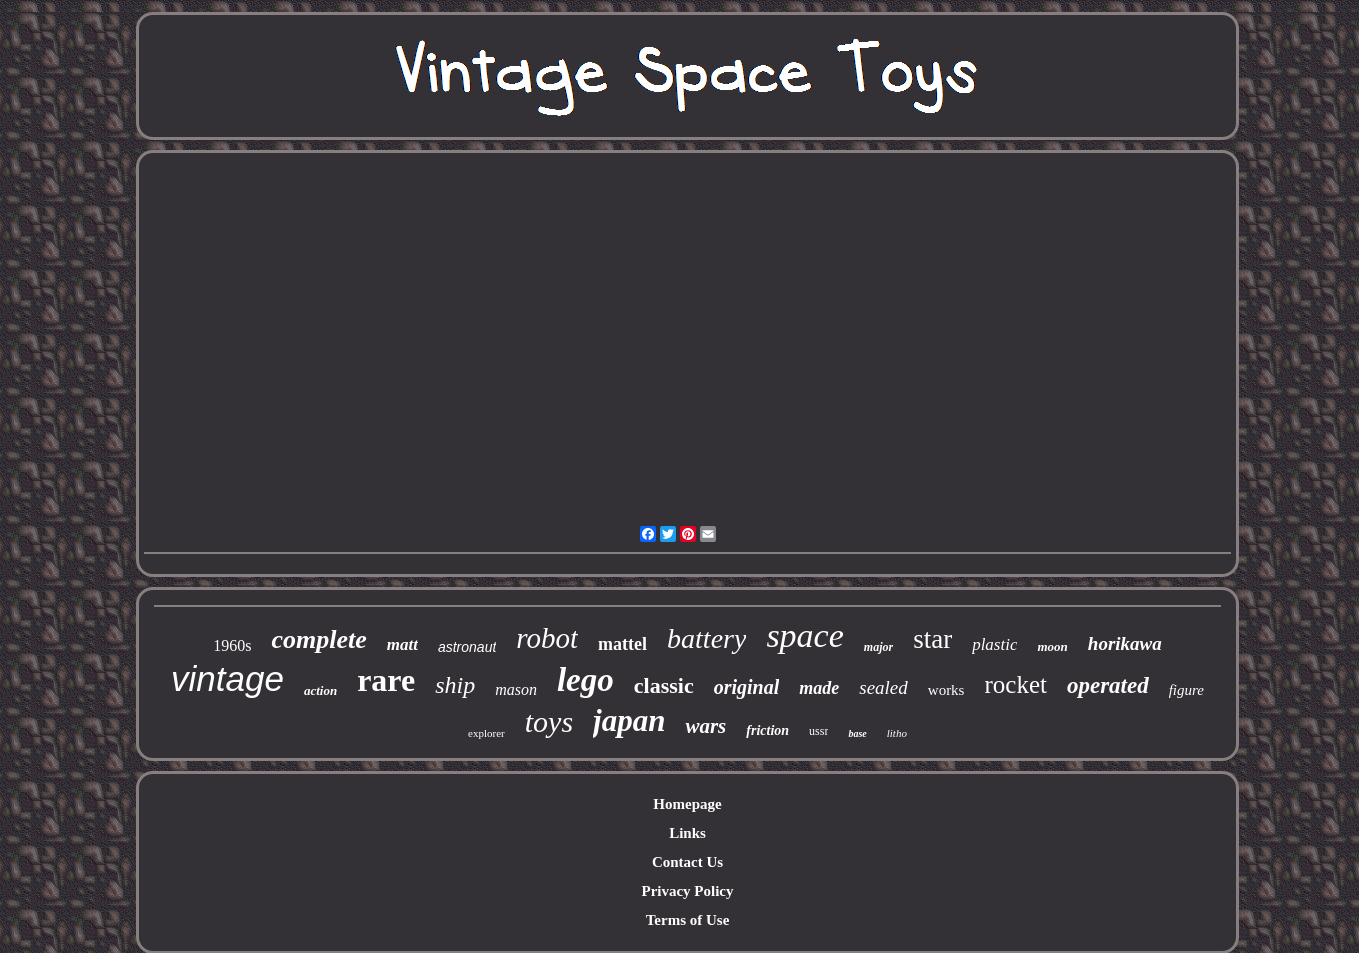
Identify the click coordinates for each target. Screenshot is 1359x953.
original (747, 687)
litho (897, 733)
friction (767, 730)
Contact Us (687, 862)
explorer (486, 733)
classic (664, 685)
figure (1186, 690)
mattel (622, 644)
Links (687, 833)
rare (386, 680)
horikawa (1125, 643)
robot (547, 638)
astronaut (467, 647)
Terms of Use (688, 920)
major (878, 647)
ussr (818, 731)
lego (585, 680)
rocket (1015, 684)
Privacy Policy (687, 891)
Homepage (687, 804)
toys (549, 721)
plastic (994, 644)
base (857, 733)
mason (516, 689)
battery (706, 638)
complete (318, 639)
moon (1052, 646)
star (932, 639)
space (804, 635)
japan (629, 720)
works (946, 690)
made (819, 688)
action (320, 690)
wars (705, 726)
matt (402, 644)
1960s (232, 645)
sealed (883, 687)
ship (455, 685)
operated (1108, 685)
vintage (227, 678)
